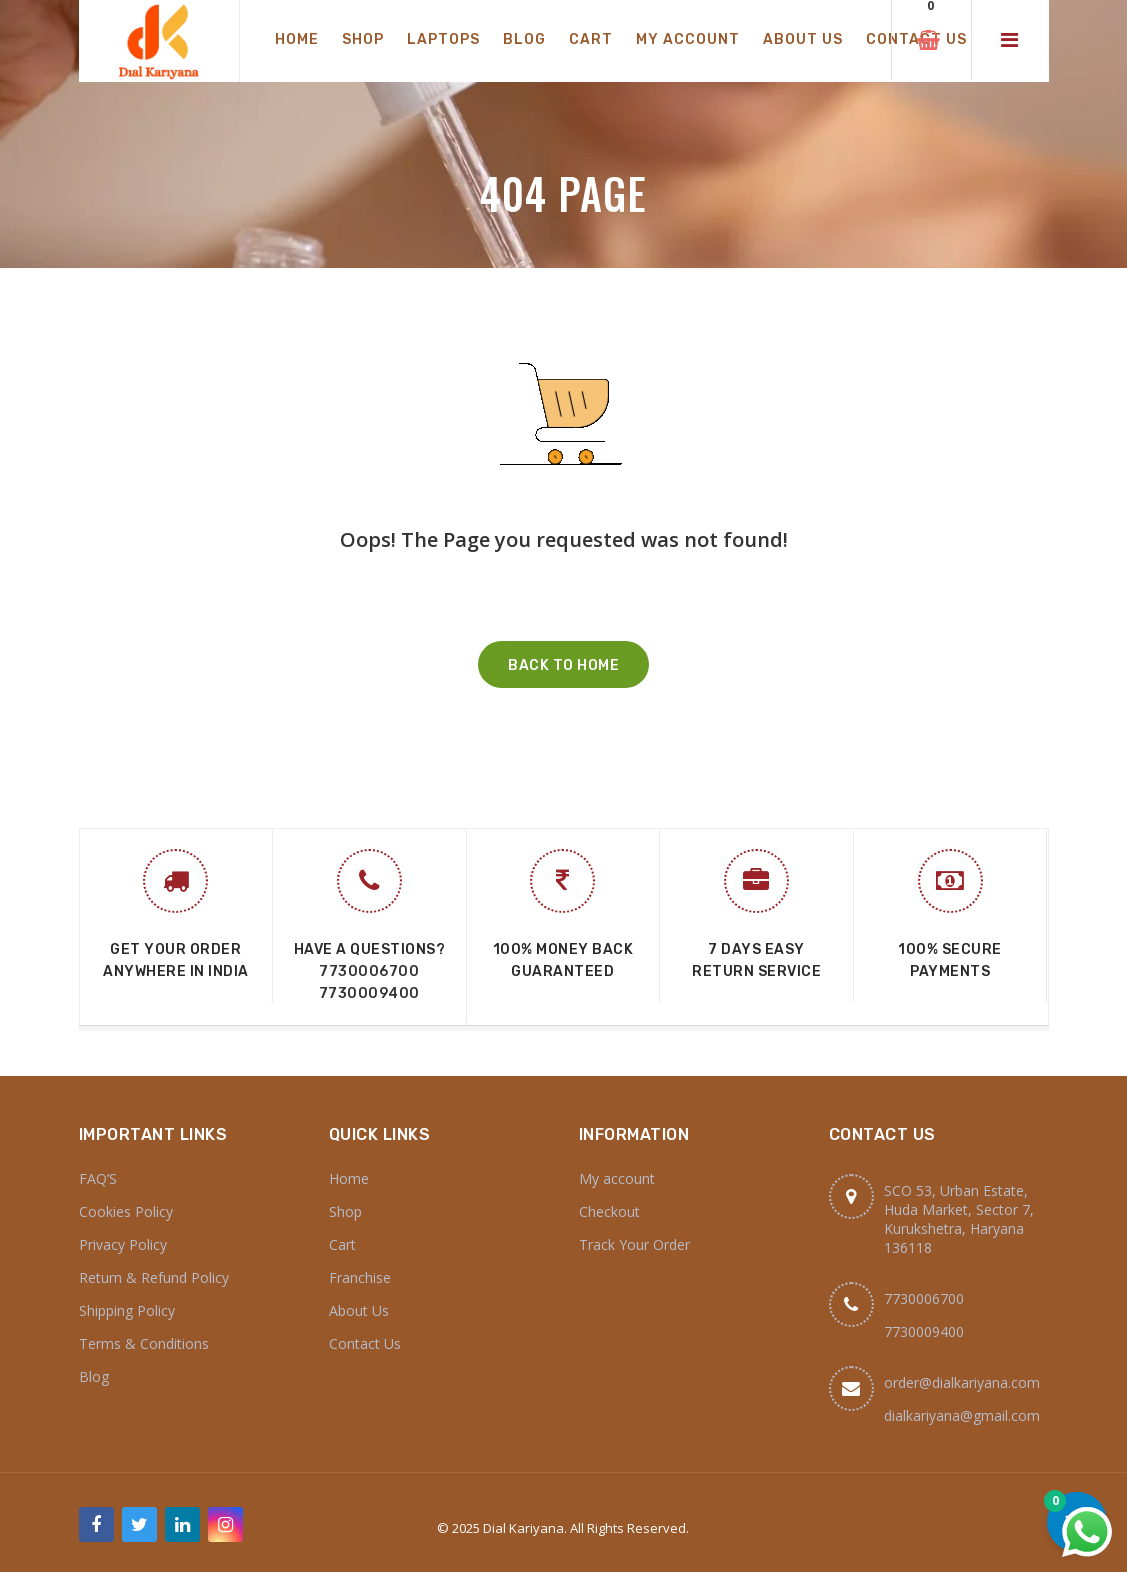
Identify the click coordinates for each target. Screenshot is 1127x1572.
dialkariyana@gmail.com (962, 1415)
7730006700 (369, 971)
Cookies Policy (126, 1211)
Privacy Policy (123, 1244)
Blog (94, 1376)
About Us (359, 1310)
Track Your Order (634, 1244)
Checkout (609, 1211)
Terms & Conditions (144, 1343)
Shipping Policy (127, 1310)
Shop (345, 1211)
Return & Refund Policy (154, 1277)
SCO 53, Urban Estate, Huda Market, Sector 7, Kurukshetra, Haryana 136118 (959, 1219)
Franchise (360, 1277)
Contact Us (365, 1343)
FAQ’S (98, 1178)
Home (349, 1178)
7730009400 (369, 993)
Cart (342, 1244)
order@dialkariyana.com (962, 1382)
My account (617, 1178)
